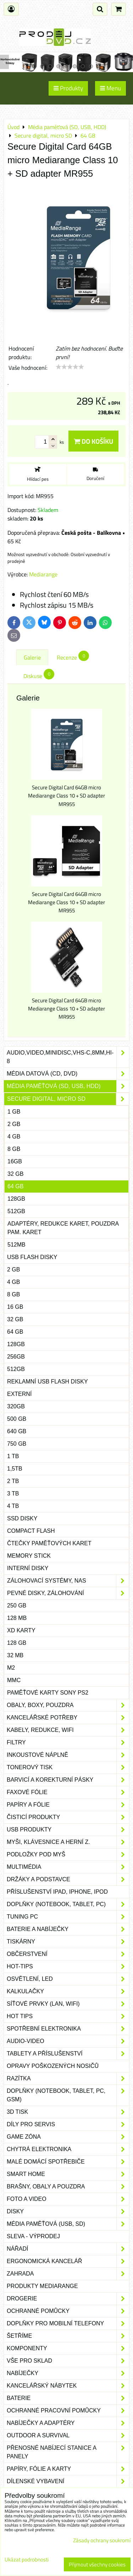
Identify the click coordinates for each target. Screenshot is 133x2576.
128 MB (17, 1618)
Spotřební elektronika (68, 2029)
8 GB (13, 1149)
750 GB (16, 1444)
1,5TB (14, 1469)
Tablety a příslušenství (68, 2054)
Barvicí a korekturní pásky (68, 1780)
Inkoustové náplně (68, 1755)
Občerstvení (68, 1954)
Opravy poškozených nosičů (53, 2066)
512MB (16, 1245)
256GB (16, 1357)
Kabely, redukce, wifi (68, 1730)
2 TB (13, 1481)
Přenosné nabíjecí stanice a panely (68, 2452)
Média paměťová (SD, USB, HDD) (68, 1086)
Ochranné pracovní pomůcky (68, 2411)
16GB (14, 1161)
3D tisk (68, 2112)
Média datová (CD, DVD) (68, 1074)
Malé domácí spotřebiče (68, 2162)
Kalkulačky (68, 1991)
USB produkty (68, 1830)
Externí (19, 1394)
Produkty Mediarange (42, 2286)
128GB (16, 1199)
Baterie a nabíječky (68, 1929)
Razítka (68, 2079)
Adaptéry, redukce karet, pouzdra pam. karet (63, 1228)
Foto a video (68, 2199)
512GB (16, 1211)
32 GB (15, 1174)
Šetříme (68, 2336)
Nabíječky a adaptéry (68, 2423)
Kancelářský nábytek (68, 2386)
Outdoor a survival (68, 2436)
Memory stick (29, 1556)
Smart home (68, 2174)
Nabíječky (68, 2373)
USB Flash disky (32, 1257)
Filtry (68, 1743)
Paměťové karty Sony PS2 (47, 1693)
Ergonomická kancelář (68, 2261)
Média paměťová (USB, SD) (68, 2224)
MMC (14, 1680)
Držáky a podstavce (68, 1879)
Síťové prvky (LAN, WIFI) (68, 2004)
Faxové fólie (68, 1792)
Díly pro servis (68, 2124)
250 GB (16, 1605)
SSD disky (22, 1518)
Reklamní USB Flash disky (47, 1381)
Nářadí (68, 2249)
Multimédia (68, 1867)
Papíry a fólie (68, 1805)
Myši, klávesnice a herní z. (68, 1842)
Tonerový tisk (68, 1767)
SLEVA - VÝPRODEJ (33, 2236)
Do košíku (93, 441)
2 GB (13, 1124)
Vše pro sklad (68, 2361)
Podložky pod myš (68, 1855)
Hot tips (68, 2016)
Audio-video (68, 2041)
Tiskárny (68, 1942)
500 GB (16, 1419)
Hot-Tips (68, 1967)
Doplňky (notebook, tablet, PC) (68, 1904)
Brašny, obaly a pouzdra (68, 2187)
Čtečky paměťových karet (49, 1543)
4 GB (13, 1137)
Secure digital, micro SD (68, 1099)
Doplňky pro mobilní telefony (68, 2324)
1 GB (13, 1112)
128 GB (16, 1643)
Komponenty (68, 2348)
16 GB (15, 1307)
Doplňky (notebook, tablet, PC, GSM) (68, 2095)
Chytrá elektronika (68, 2149)
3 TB (13, 1493)
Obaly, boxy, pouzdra (68, 1705)
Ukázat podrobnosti (27, 2560)
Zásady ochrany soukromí (102, 2540)
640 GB (16, 1431)
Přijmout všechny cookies (97, 2564)
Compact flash (31, 1531)
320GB (16, 1406)
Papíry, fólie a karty (68, 2469)
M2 (11, 1668)
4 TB (13, 1506)
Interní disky (27, 1568)
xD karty (21, 1630)
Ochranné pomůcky (68, 2311)
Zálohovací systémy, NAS (68, 1581)
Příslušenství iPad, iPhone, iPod (57, 1892)
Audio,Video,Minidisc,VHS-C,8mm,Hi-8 (68, 1057)
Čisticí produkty (68, 1817)
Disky (68, 2212)
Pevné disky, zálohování (68, 1593)
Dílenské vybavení (68, 2481)
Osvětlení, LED (68, 1979)
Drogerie (68, 2299)
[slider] (70, 367)
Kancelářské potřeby (68, 1718)
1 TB (13, 1456)
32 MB (15, 1655)
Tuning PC (68, 1917)
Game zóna (68, 2137)
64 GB (15, 1186)
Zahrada (68, 2274)
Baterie (68, 2398)
